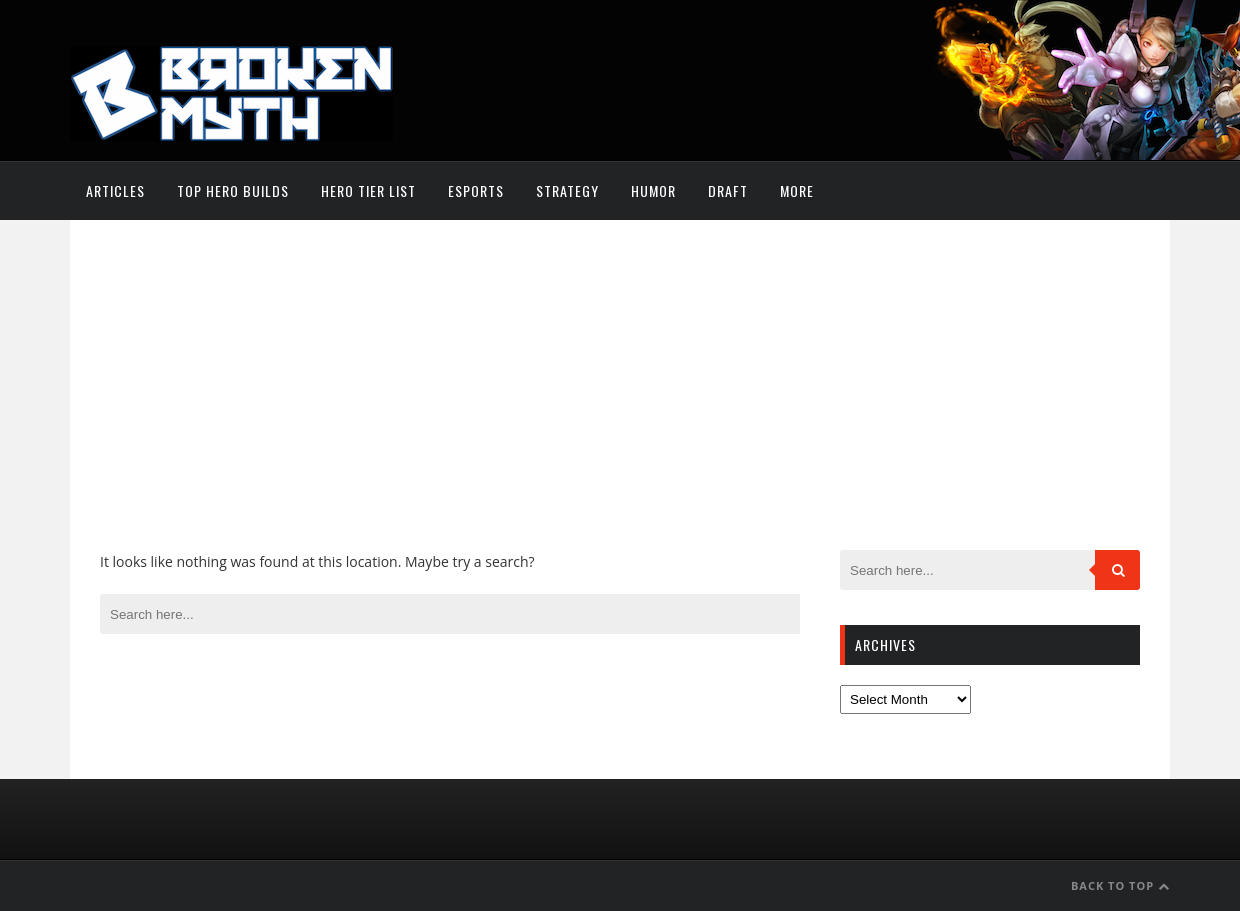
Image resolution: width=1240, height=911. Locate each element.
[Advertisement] (620, 400)
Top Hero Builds (233, 190)
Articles (115, 190)
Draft (728, 190)
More (797, 190)
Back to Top (1120, 885)
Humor (653, 190)
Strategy (567, 190)
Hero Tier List (368, 190)
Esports (476, 190)
